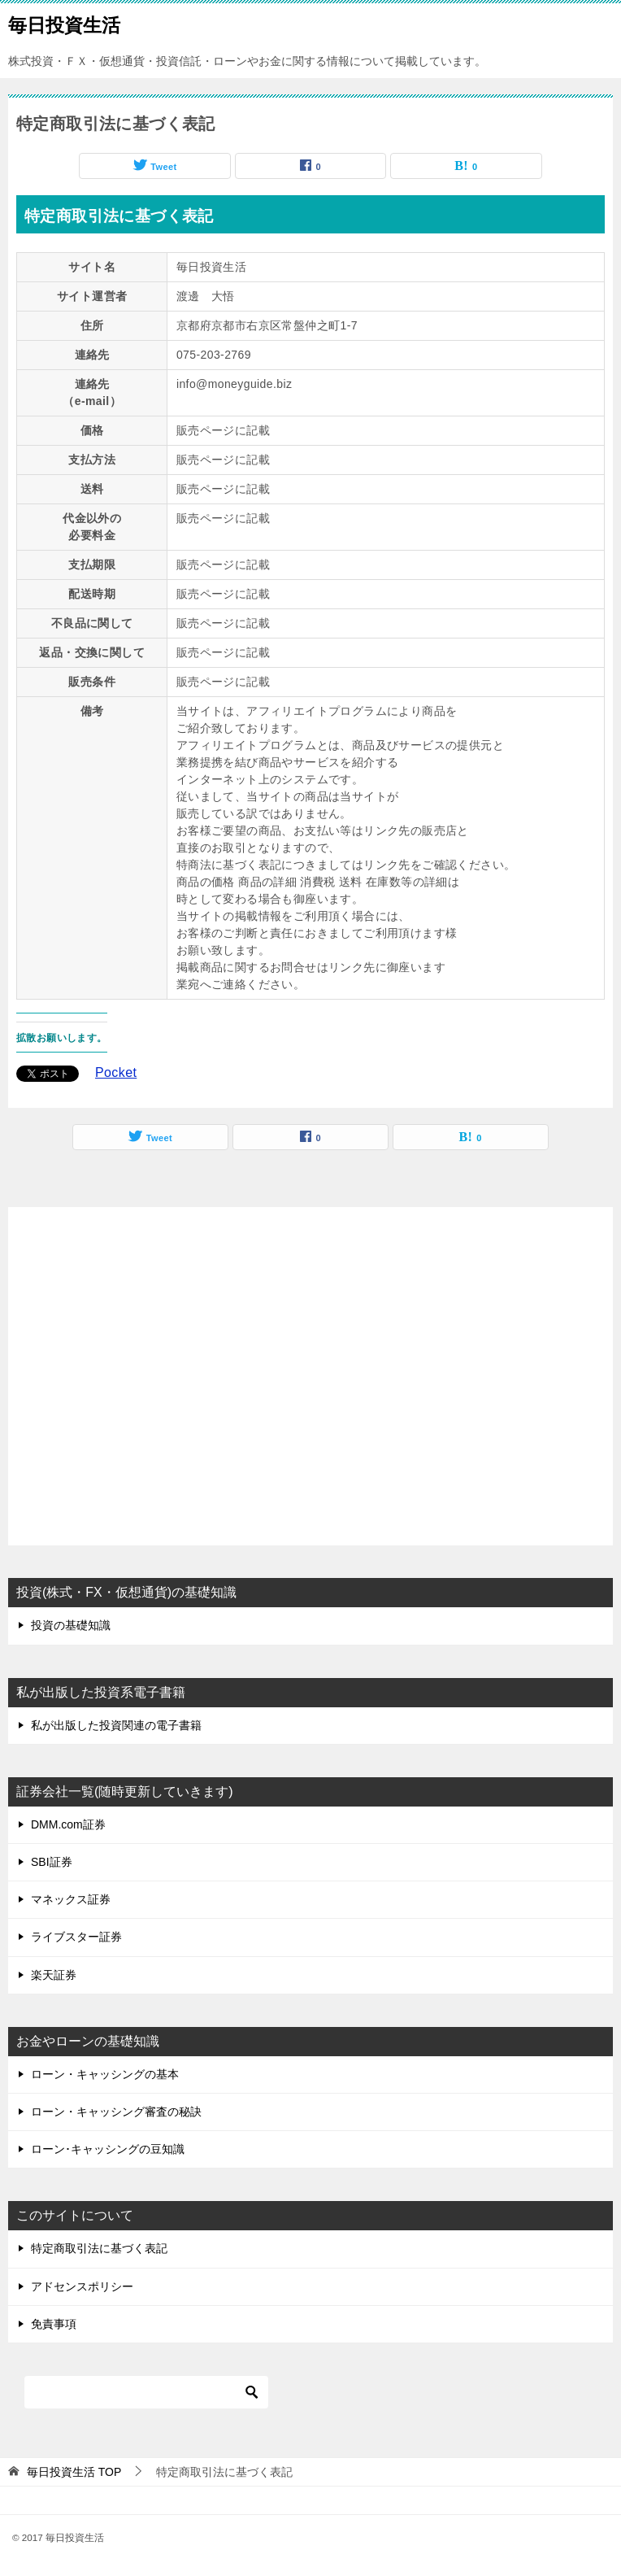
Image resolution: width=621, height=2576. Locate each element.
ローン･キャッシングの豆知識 (108, 2148)
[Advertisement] (310, 1378)
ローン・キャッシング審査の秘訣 (116, 2111)
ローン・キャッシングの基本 (105, 2074)
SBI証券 (51, 1861)
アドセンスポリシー (82, 2286)
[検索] (146, 2392)
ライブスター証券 (76, 1936)
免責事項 (53, 2323)
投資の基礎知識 (71, 1625)
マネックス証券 (71, 1899)
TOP (74, 2471)
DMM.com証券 (68, 1824)
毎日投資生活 (64, 23)
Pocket (116, 1072)
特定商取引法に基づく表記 (99, 2248)
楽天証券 (53, 1974)
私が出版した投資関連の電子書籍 (116, 1725)
